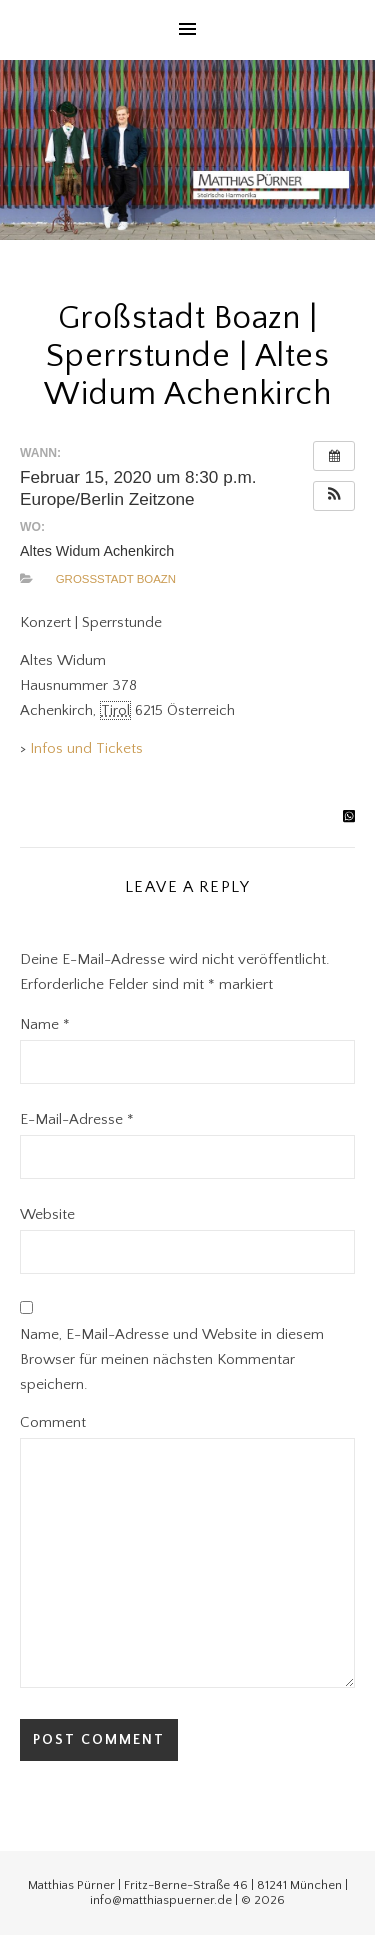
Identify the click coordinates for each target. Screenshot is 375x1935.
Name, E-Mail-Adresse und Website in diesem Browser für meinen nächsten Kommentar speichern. (172, 1359)
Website (47, 1214)
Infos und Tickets (86, 748)
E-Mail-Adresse (77, 1119)
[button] (334, 496)
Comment (53, 1422)
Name (45, 1024)
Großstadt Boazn (116, 579)
